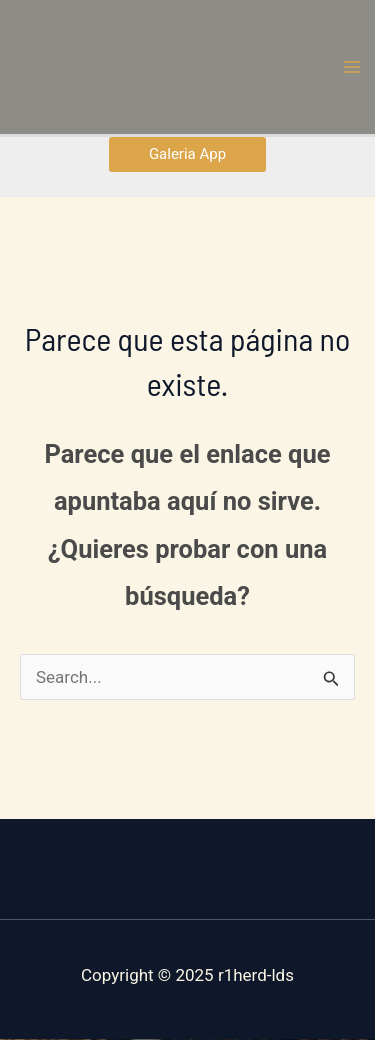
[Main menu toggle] (353, 67)
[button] (187, 154)
